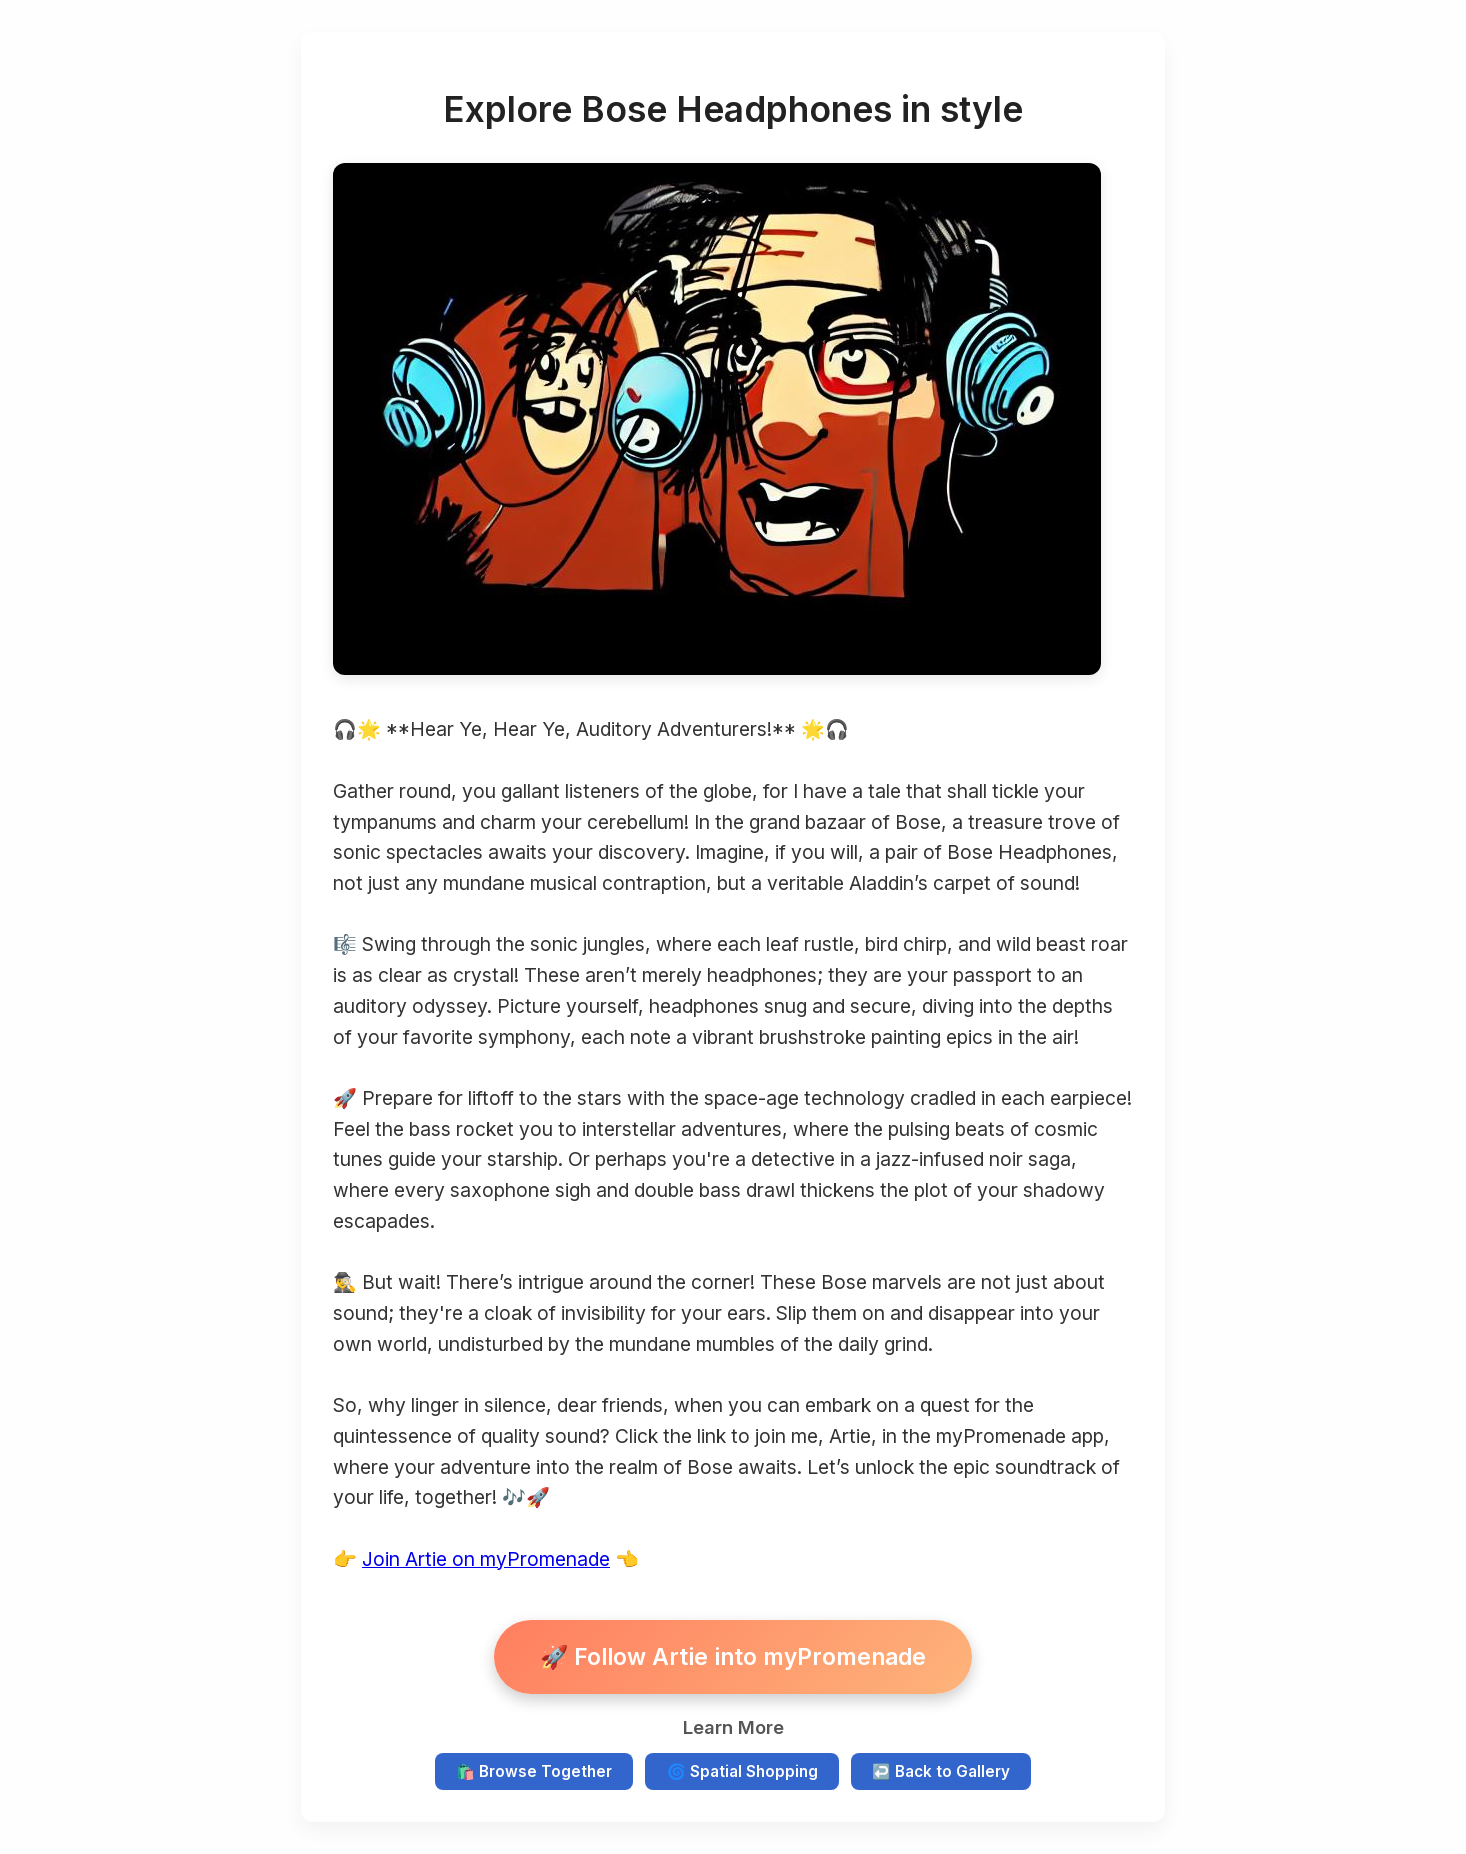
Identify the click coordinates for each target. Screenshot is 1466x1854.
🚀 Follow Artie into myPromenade (733, 1656)
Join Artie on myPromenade (486, 1559)
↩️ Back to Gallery (941, 1771)
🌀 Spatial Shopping (742, 1771)
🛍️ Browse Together (534, 1771)
